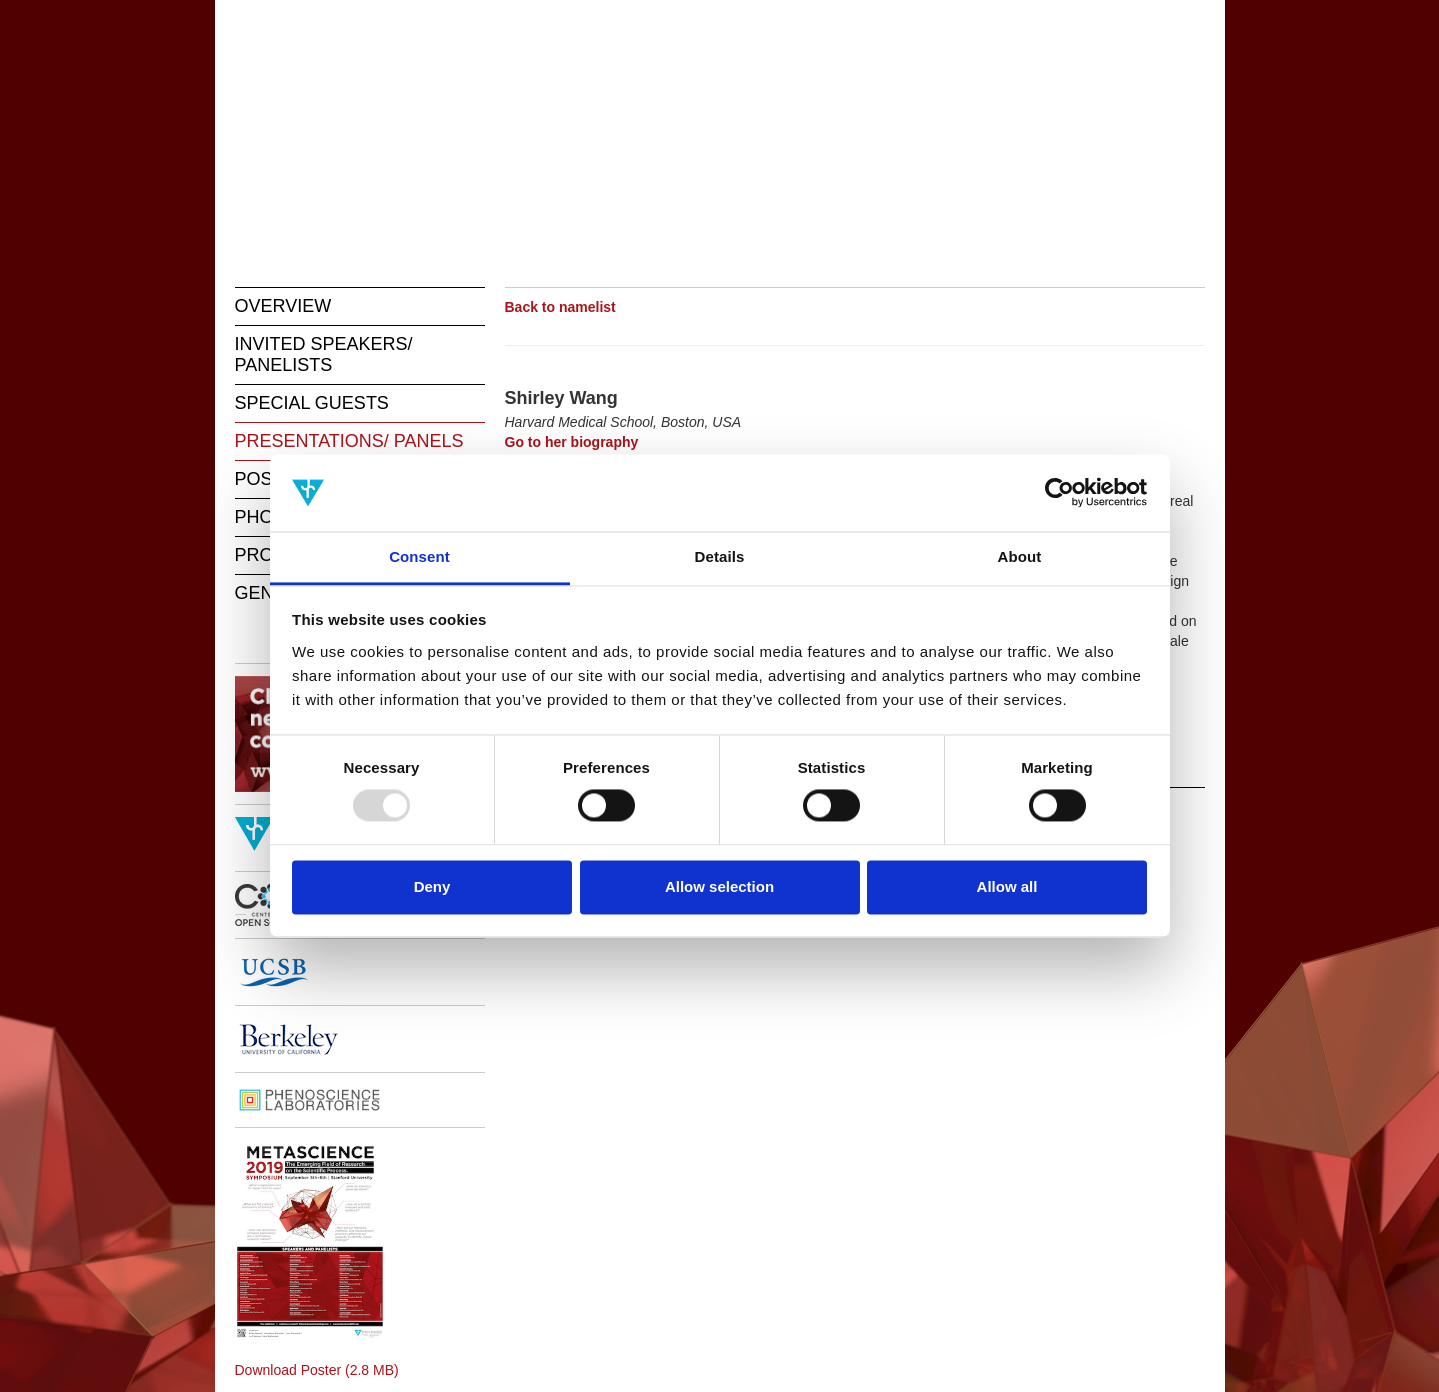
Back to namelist (560, 307)
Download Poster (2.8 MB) (317, 1370)
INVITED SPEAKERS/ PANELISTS (324, 354)
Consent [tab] (419, 556)
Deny (432, 886)
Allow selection (719, 886)
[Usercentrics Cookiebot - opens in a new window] (1059, 493)
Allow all (1007, 886)
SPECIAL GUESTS (312, 403)
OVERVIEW (283, 306)
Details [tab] (720, 556)
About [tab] (1020, 556)
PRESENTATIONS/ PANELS (349, 441)
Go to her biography (572, 442)
